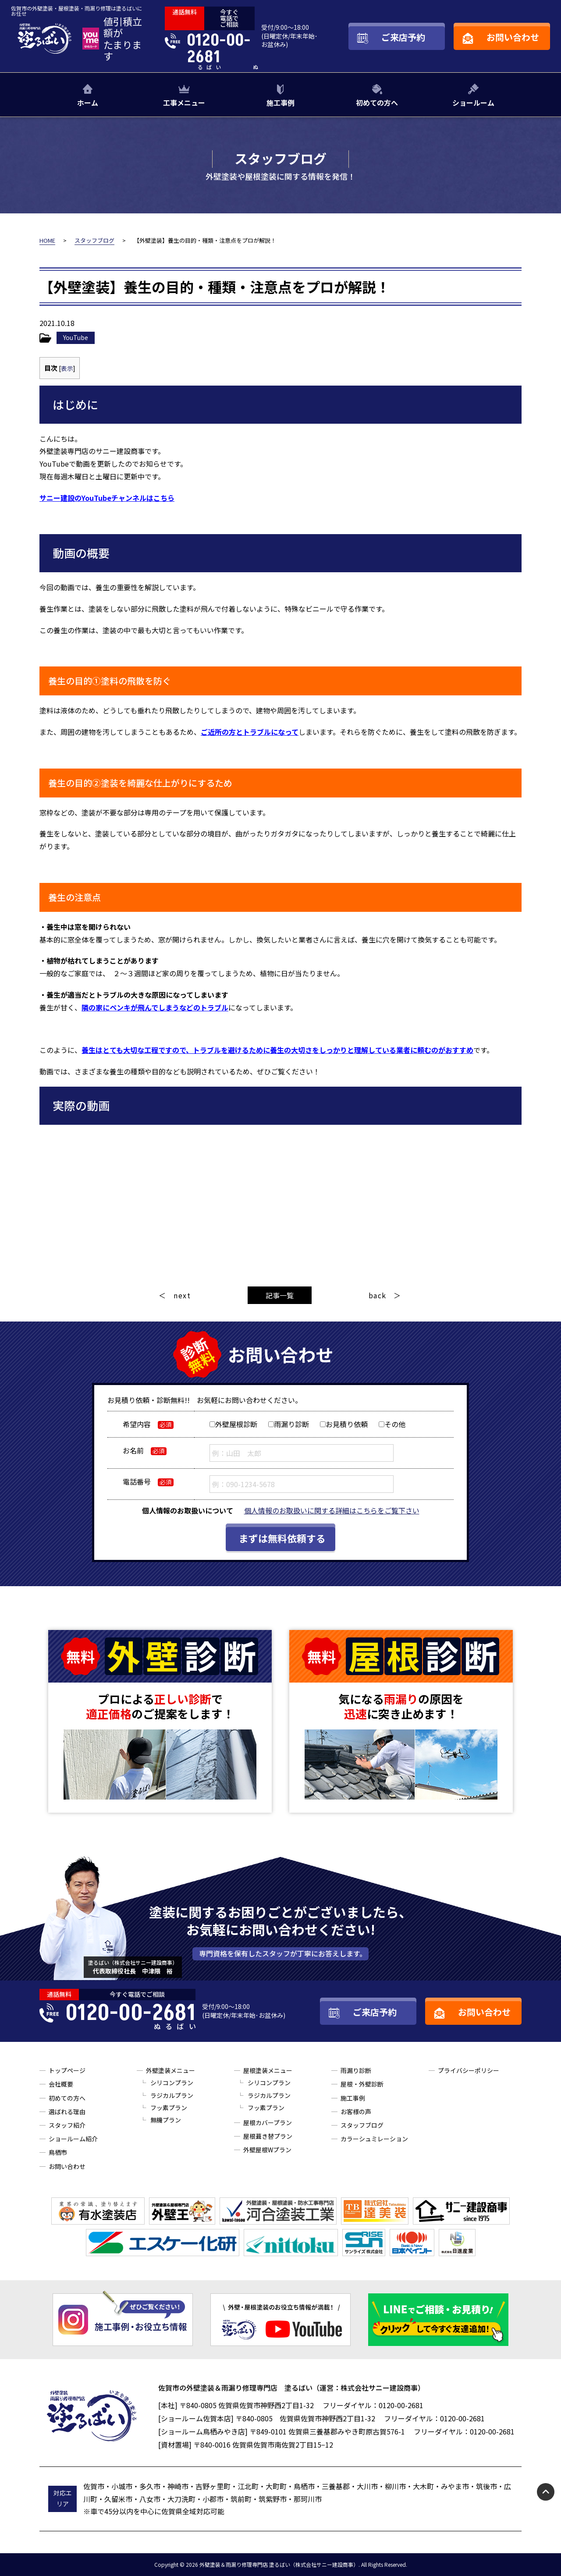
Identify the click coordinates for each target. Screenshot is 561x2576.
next (182, 1295)
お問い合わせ (67, 2166)
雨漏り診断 (356, 2070)
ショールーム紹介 (73, 2138)
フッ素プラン (168, 2107)
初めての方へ (377, 102)
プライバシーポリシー (468, 2070)
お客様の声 (356, 2111)
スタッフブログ (362, 2125)
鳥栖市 (58, 2152)
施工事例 (280, 102)
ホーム (87, 102)
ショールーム (473, 102)
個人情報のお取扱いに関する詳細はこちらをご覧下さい (331, 1510)
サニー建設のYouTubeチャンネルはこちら (106, 498)
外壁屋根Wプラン (267, 2149)
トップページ (67, 2070)
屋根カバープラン (267, 2122)
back (378, 1295)
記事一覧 (280, 1295)
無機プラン (165, 2119)
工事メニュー (184, 102)
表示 (67, 368)
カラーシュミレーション (374, 2138)
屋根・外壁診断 (362, 2084)
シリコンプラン (171, 2082)
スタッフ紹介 (67, 2125)
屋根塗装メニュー (267, 2070)
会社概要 (61, 2084)
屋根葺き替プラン (267, 2136)
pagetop (545, 2492)
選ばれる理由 (67, 2111)
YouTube (75, 337)
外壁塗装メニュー (170, 2070)
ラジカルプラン (171, 2095)
